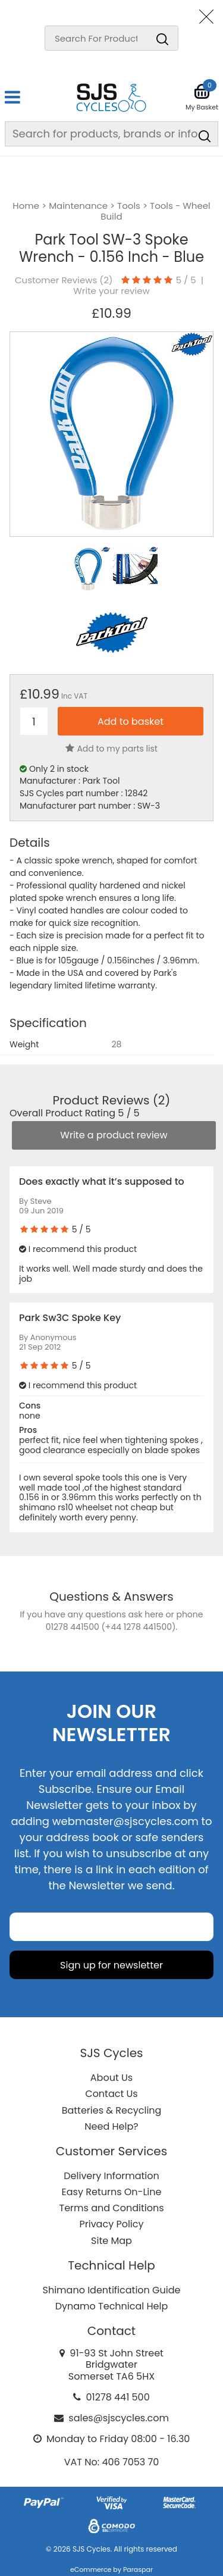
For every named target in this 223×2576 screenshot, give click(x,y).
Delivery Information (111, 2176)
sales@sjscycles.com (118, 2418)
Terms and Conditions (111, 2208)
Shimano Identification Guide (112, 2290)
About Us (111, 2077)
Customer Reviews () (64, 280)
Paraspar (138, 2569)
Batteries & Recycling (112, 2110)
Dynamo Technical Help (111, 2306)
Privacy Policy (111, 2224)
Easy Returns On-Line (112, 2192)
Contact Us (111, 2094)
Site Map (111, 2241)
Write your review (111, 291)
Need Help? (111, 2126)
